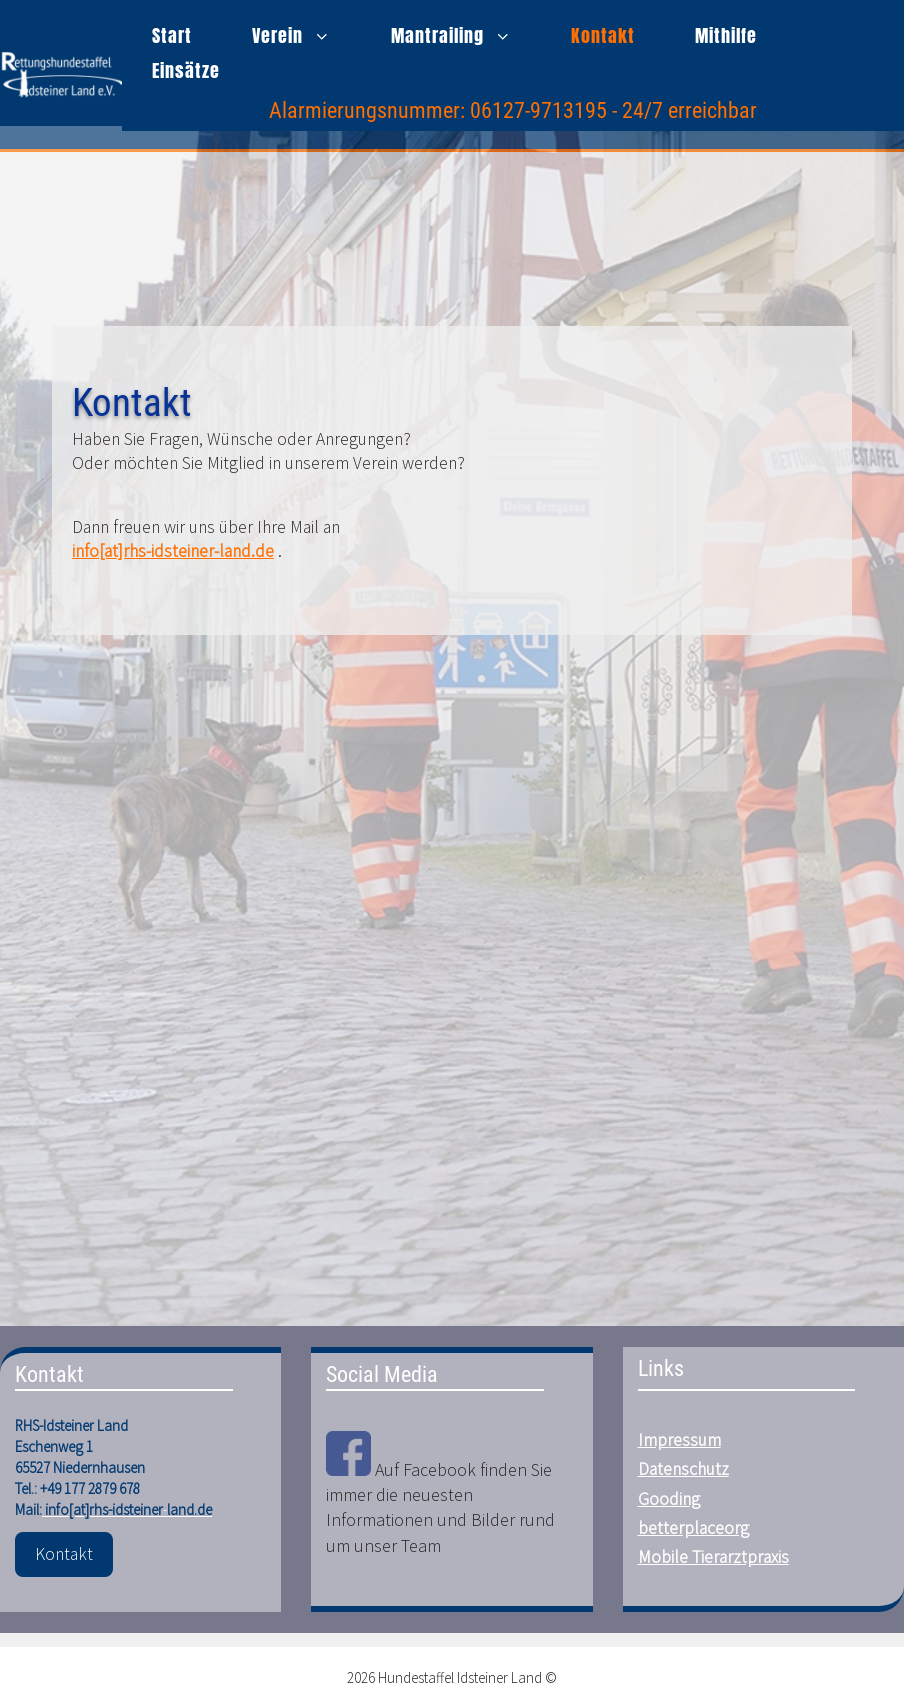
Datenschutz (683, 1469)
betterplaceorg (693, 1528)
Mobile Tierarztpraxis (713, 1557)
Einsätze (186, 70)
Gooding (669, 1499)
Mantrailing (466, 35)
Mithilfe (726, 35)
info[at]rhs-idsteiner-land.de (173, 551)
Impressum (679, 1440)
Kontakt (603, 35)
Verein (306, 35)
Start (172, 35)
